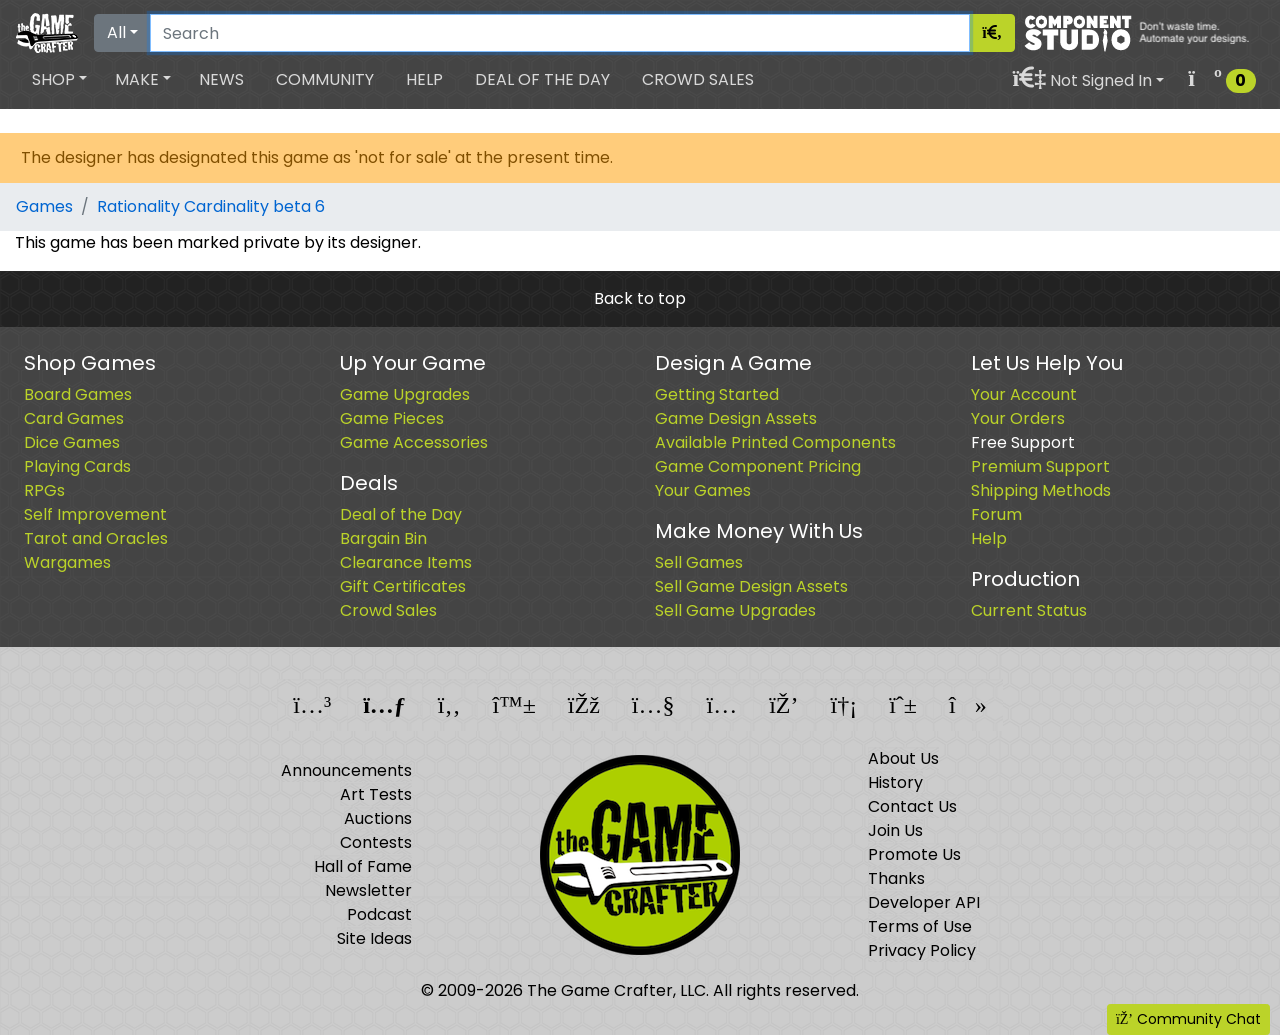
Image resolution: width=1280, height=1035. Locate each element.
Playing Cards (77, 466)
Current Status (1029, 610)
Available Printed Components (775, 442)
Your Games (703, 490)
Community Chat (1188, 1019)
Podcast (379, 914)
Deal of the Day (542, 79)
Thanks (896, 878)
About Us (903, 758)
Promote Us (914, 854)
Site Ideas (374, 938)
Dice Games (72, 442)
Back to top (640, 298)
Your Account (1024, 394)
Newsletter (368, 890)
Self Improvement (95, 514)
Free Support (1023, 442)
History (895, 782)
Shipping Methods (1041, 490)
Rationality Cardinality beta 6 (211, 206)
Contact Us (912, 806)
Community (325, 79)
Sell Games (699, 562)
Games (44, 206)
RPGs (44, 490)
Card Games (74, 418)
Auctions (378, 818)
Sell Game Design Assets (751, 586)
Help (424, 79)
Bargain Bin (383, 538)
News (221, 79)
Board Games (78, 394)
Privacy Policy (922, 950)
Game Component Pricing (758, 466)
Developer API (924, 902)
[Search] (560, 33)
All (116, 32)
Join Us (895, 830)
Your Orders (1018, 418)
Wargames (67, 562)
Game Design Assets (736, 418)
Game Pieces (392, 418)
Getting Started (717, 394)
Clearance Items (406, 562)
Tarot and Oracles (96, 538)
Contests (376, 842)
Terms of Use (920, 926)
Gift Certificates (403, 586)
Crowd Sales (698, 79)
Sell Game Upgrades (735, 610)
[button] (59, 80)
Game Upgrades (405, 394)
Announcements (346, 770)
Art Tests (376, 794)
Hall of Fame (363, 866)
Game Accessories (414, 442)
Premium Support (1040, 466)
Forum (996, 514)
